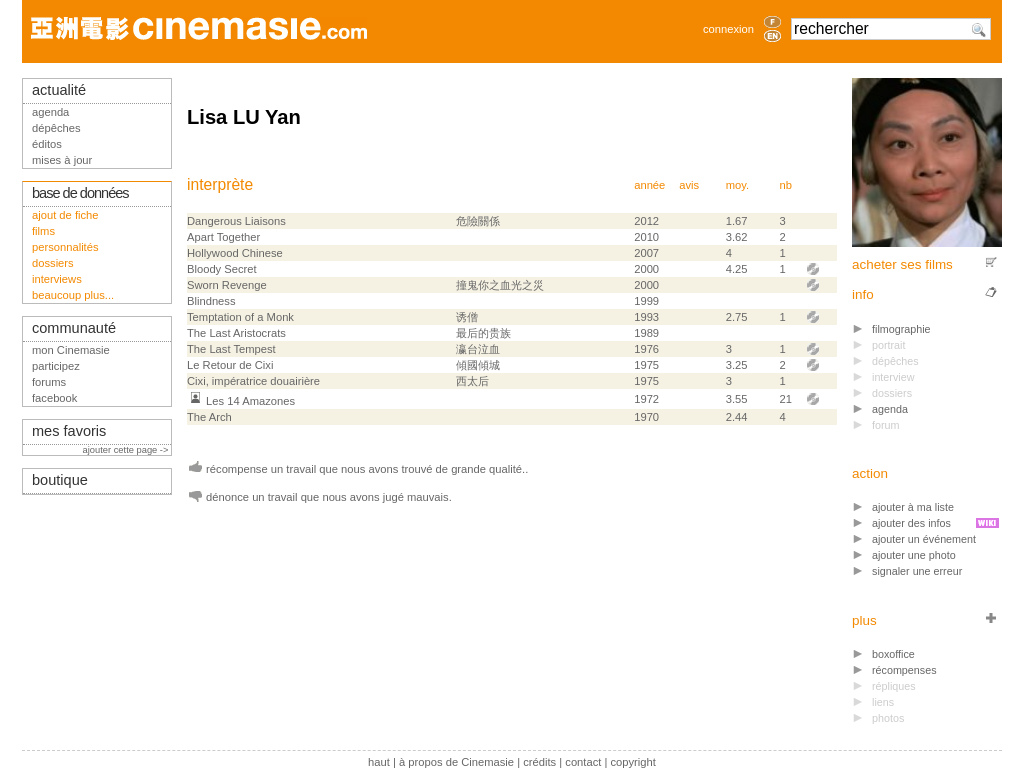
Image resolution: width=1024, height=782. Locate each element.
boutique (60, 480)
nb (785, 185)
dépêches (56, 128)
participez (56, 366)
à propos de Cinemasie (456, 762)
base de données (80, 193)
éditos (47, 144)
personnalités (65, 247)
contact (583, 762)
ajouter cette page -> (127, 450)
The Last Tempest (231, 349)
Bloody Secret (222, 269)
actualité (59, 90)
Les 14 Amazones (250, 401)
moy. (737, 185)
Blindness (211, 301)
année (649, 185)
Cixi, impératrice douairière (253, 381)
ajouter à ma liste (913, 507)
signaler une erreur (917, 571)
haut (379, 762)
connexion (728, 29)
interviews (57, 279)
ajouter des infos (911, 523)
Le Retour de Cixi (230, 365)
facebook (54, 398)
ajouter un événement (924, 539)
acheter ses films (902, 264)
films (43, 231)
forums (49, 382)
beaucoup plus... (73, 295)
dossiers (53, 263)
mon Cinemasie (71, 350)
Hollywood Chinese (235, 253)
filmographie (901, 329)
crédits (539, 762)
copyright (632, 762)
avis (689, 185)
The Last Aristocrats (236, 333)
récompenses (904, 670)
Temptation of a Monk (240, 317)
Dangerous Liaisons (236, 221)
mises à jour (62, 160)
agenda (890, 409)
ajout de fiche (65, 215)
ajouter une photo (914, 555)
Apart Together (223, 237)
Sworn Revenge (227, 285)
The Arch (209, 417)
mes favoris (69, 431)
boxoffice (893, 654)
